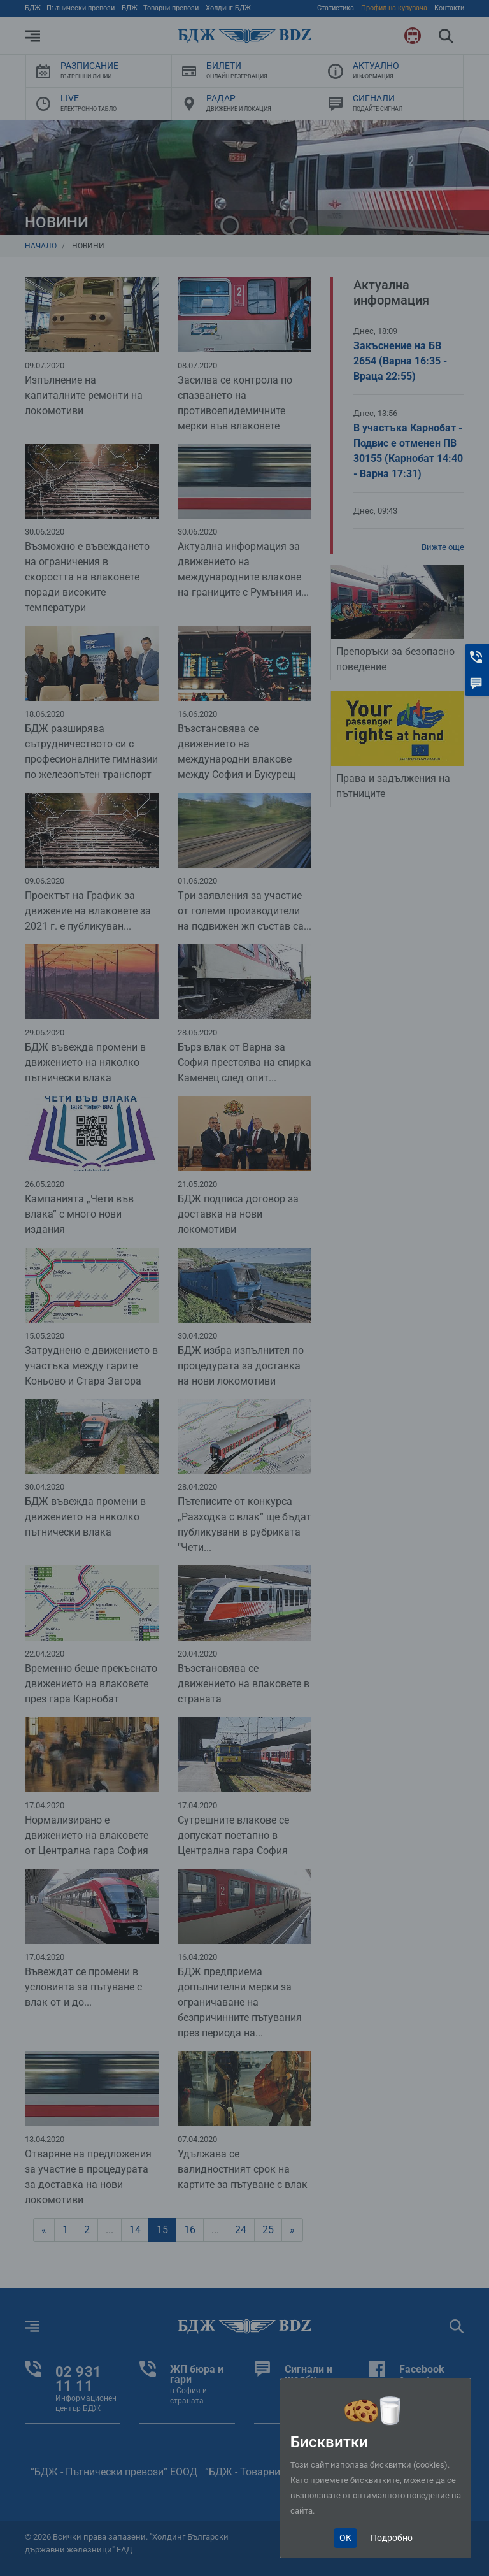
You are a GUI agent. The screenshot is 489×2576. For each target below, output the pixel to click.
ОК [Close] (345, 2538)
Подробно (392, 2538)
